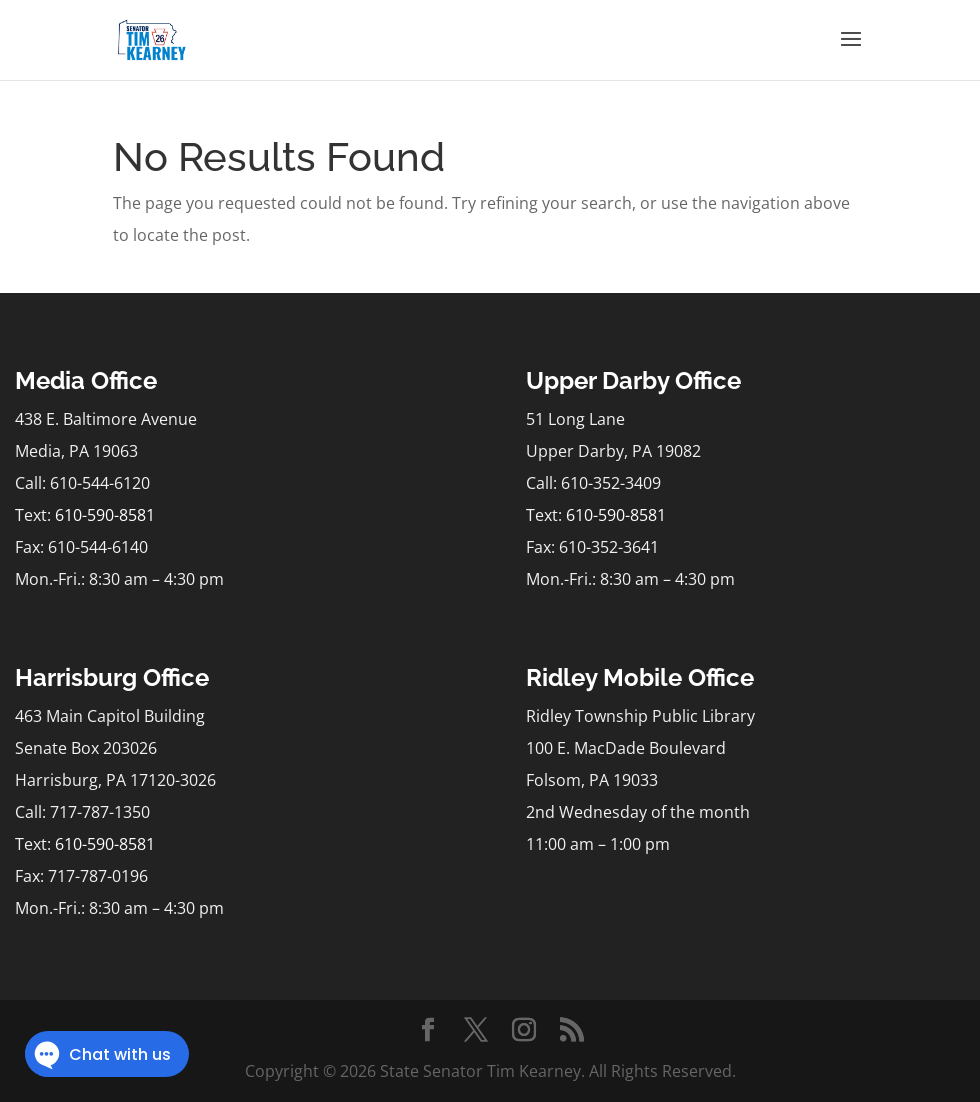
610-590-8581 (105, 515)
